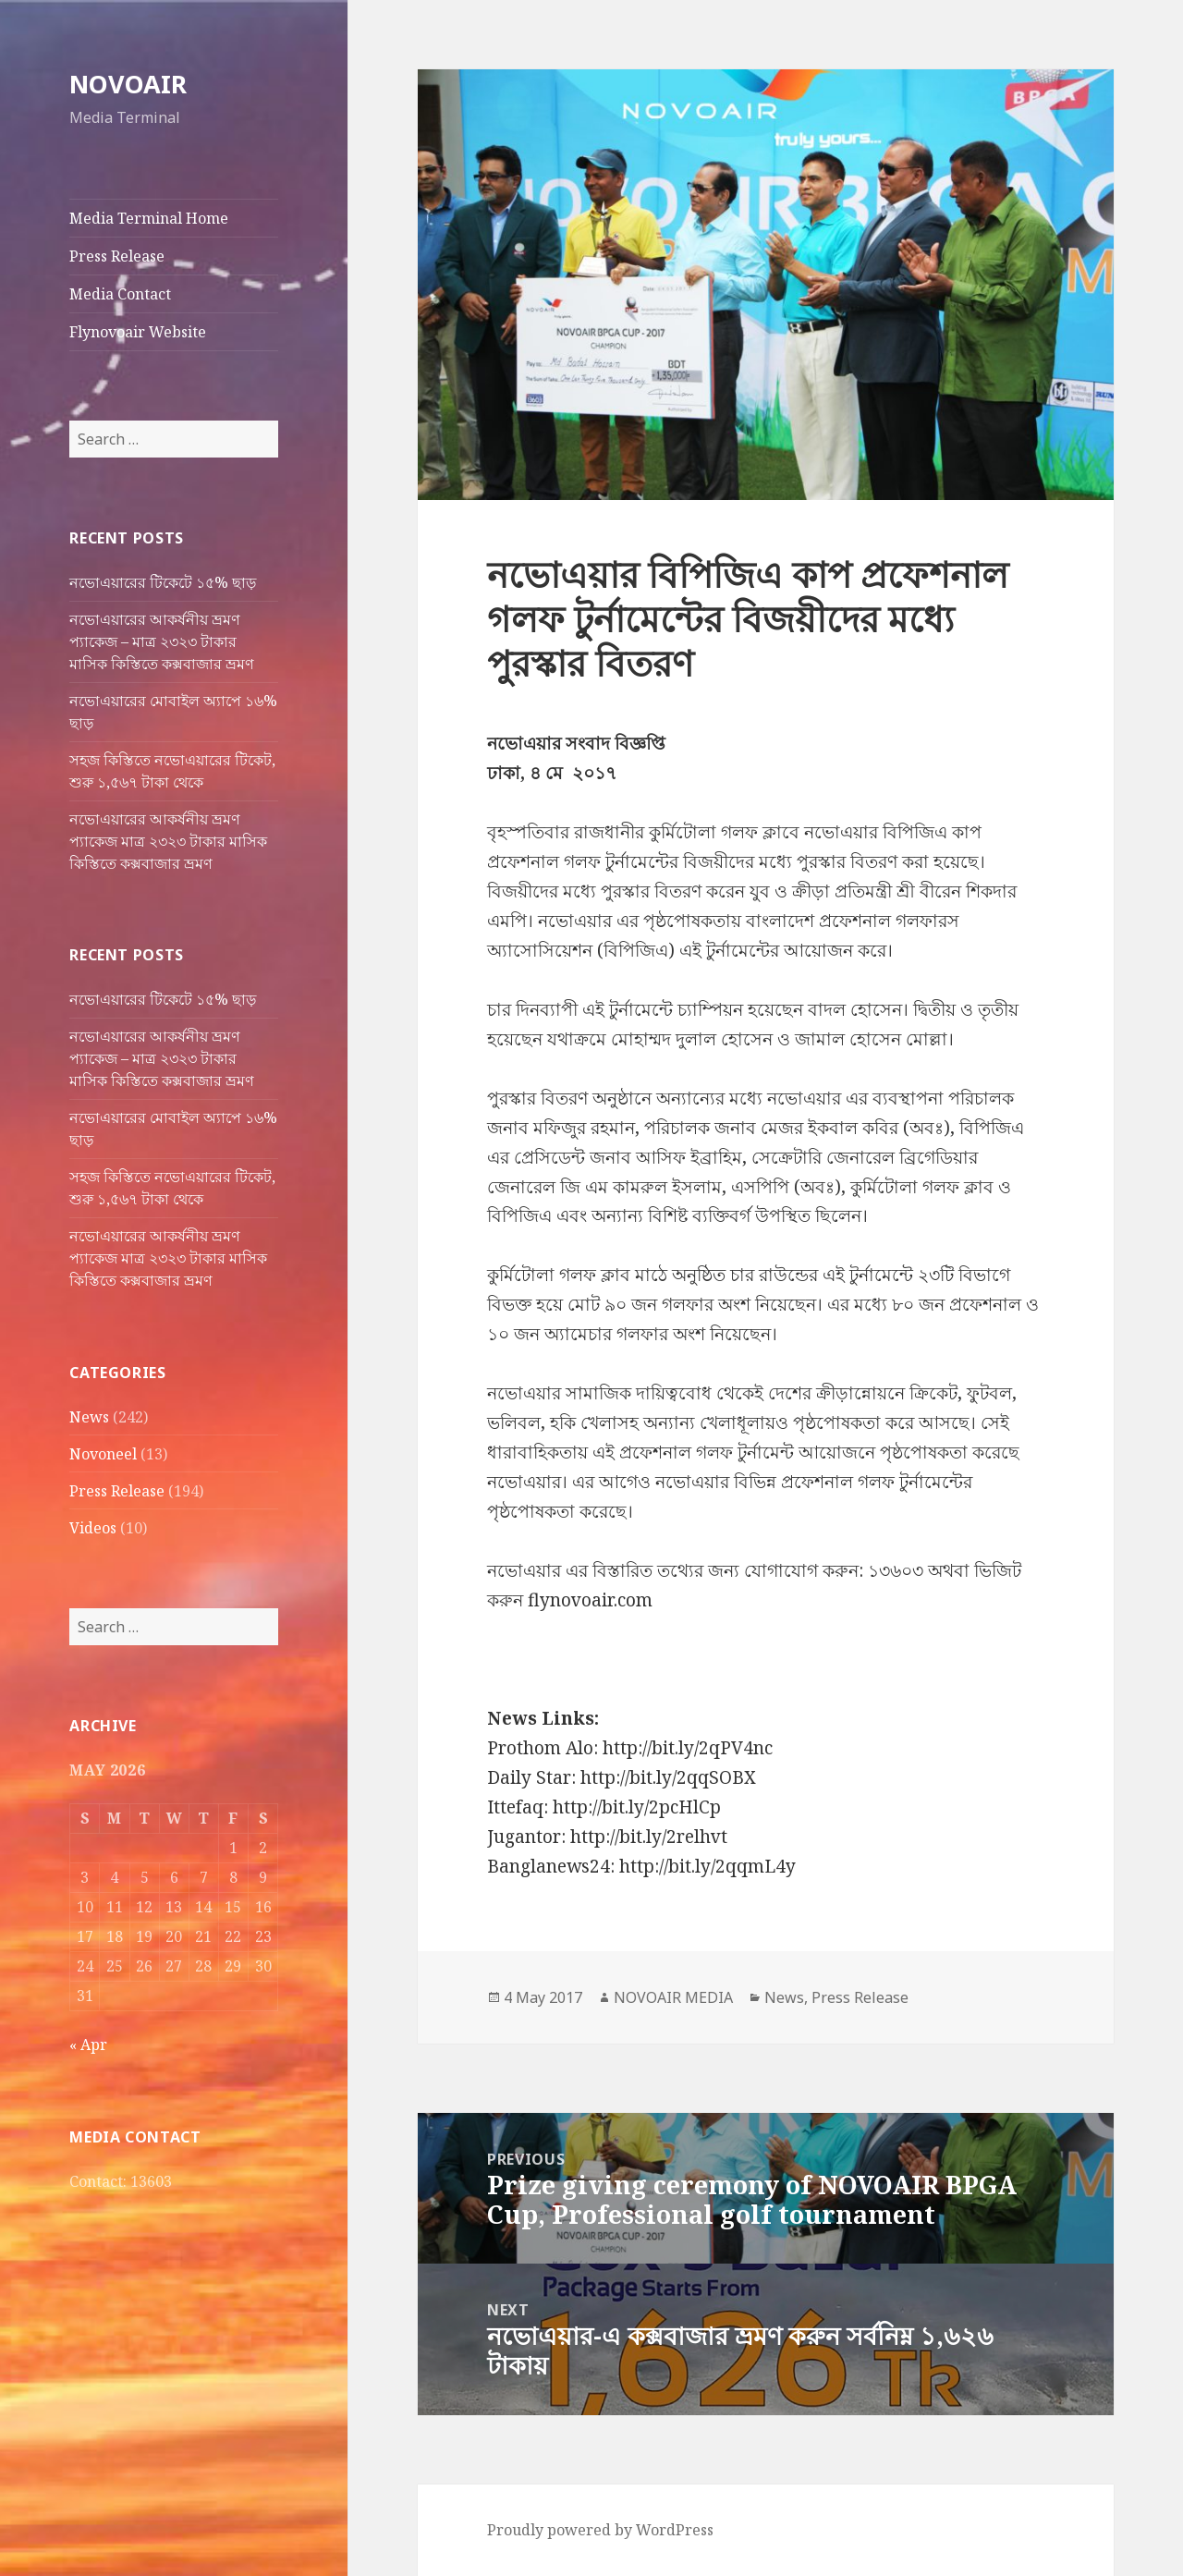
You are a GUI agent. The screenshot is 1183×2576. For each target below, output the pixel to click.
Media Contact (120, 294)
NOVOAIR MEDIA (673, 1997)
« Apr (88, 2044)
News (89, 1417)
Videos (92, 1528)
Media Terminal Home (148, 218)
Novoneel (103, 1454)
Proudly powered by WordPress (600, 2530)
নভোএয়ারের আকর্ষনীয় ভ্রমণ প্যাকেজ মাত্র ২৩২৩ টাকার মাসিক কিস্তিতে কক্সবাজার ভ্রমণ (168, 841)
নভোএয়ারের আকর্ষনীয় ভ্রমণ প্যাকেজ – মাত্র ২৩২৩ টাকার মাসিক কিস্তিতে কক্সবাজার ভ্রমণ (161, 641)
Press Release (117, 256)
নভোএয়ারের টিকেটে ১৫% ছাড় (162, 582)
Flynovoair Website (137, 332)
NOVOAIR (128, 84)
